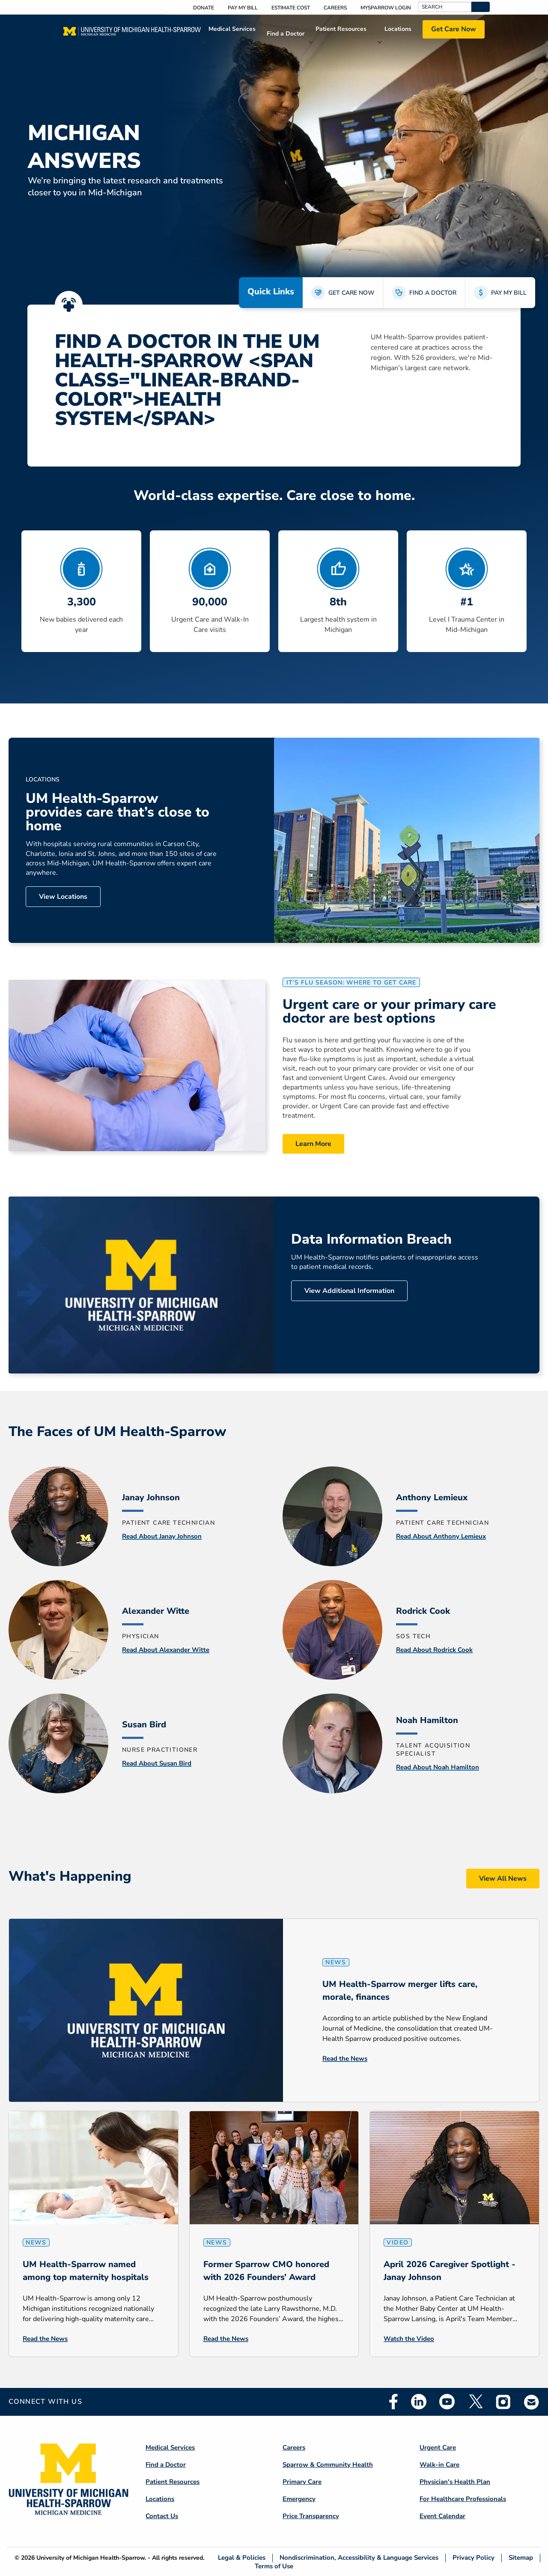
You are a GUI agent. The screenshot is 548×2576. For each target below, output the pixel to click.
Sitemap (521, 2558)
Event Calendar (442, 2516)
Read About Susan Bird (156, 1763)
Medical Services (232, 29)
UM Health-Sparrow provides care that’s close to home (117, 812)
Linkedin (418, 2401)
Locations (397, 29)
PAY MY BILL (509, 293)
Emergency (299, 2499)
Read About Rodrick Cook (434, 1650)
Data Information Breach (371, 1239)
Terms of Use (274, 2566)
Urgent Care (438, 2447)
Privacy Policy (473, 2558)
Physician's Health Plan (455, 2481)
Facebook (393, 2401)
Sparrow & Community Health (328, 2464)
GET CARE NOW (351, 293)
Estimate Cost (290, 7)
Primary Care (302, 2481)
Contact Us (162, 2516)
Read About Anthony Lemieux (441, 1536)
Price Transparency (311, 2516)
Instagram (503, 2401)
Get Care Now (453, 29)
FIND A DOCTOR (432, 293)
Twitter (475, 2401)
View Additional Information (349, 1290)
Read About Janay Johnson (162, 1536)
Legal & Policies (241, 2558)
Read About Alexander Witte (165, 1650)
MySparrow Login (385, 7)
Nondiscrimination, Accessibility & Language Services (359, 2558)
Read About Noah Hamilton (437, 1767)
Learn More (313, 1144)
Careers (335, 7)
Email (531, 2402)
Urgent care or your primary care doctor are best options (389, 1011)
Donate (203, 7)
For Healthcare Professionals (463, 2499)
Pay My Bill (243, 7)
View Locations (63, 896)
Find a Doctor (285, 34)
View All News (503, 1878)
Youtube (447, 2401)
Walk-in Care (439, 2464)
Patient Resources (341, 29)
